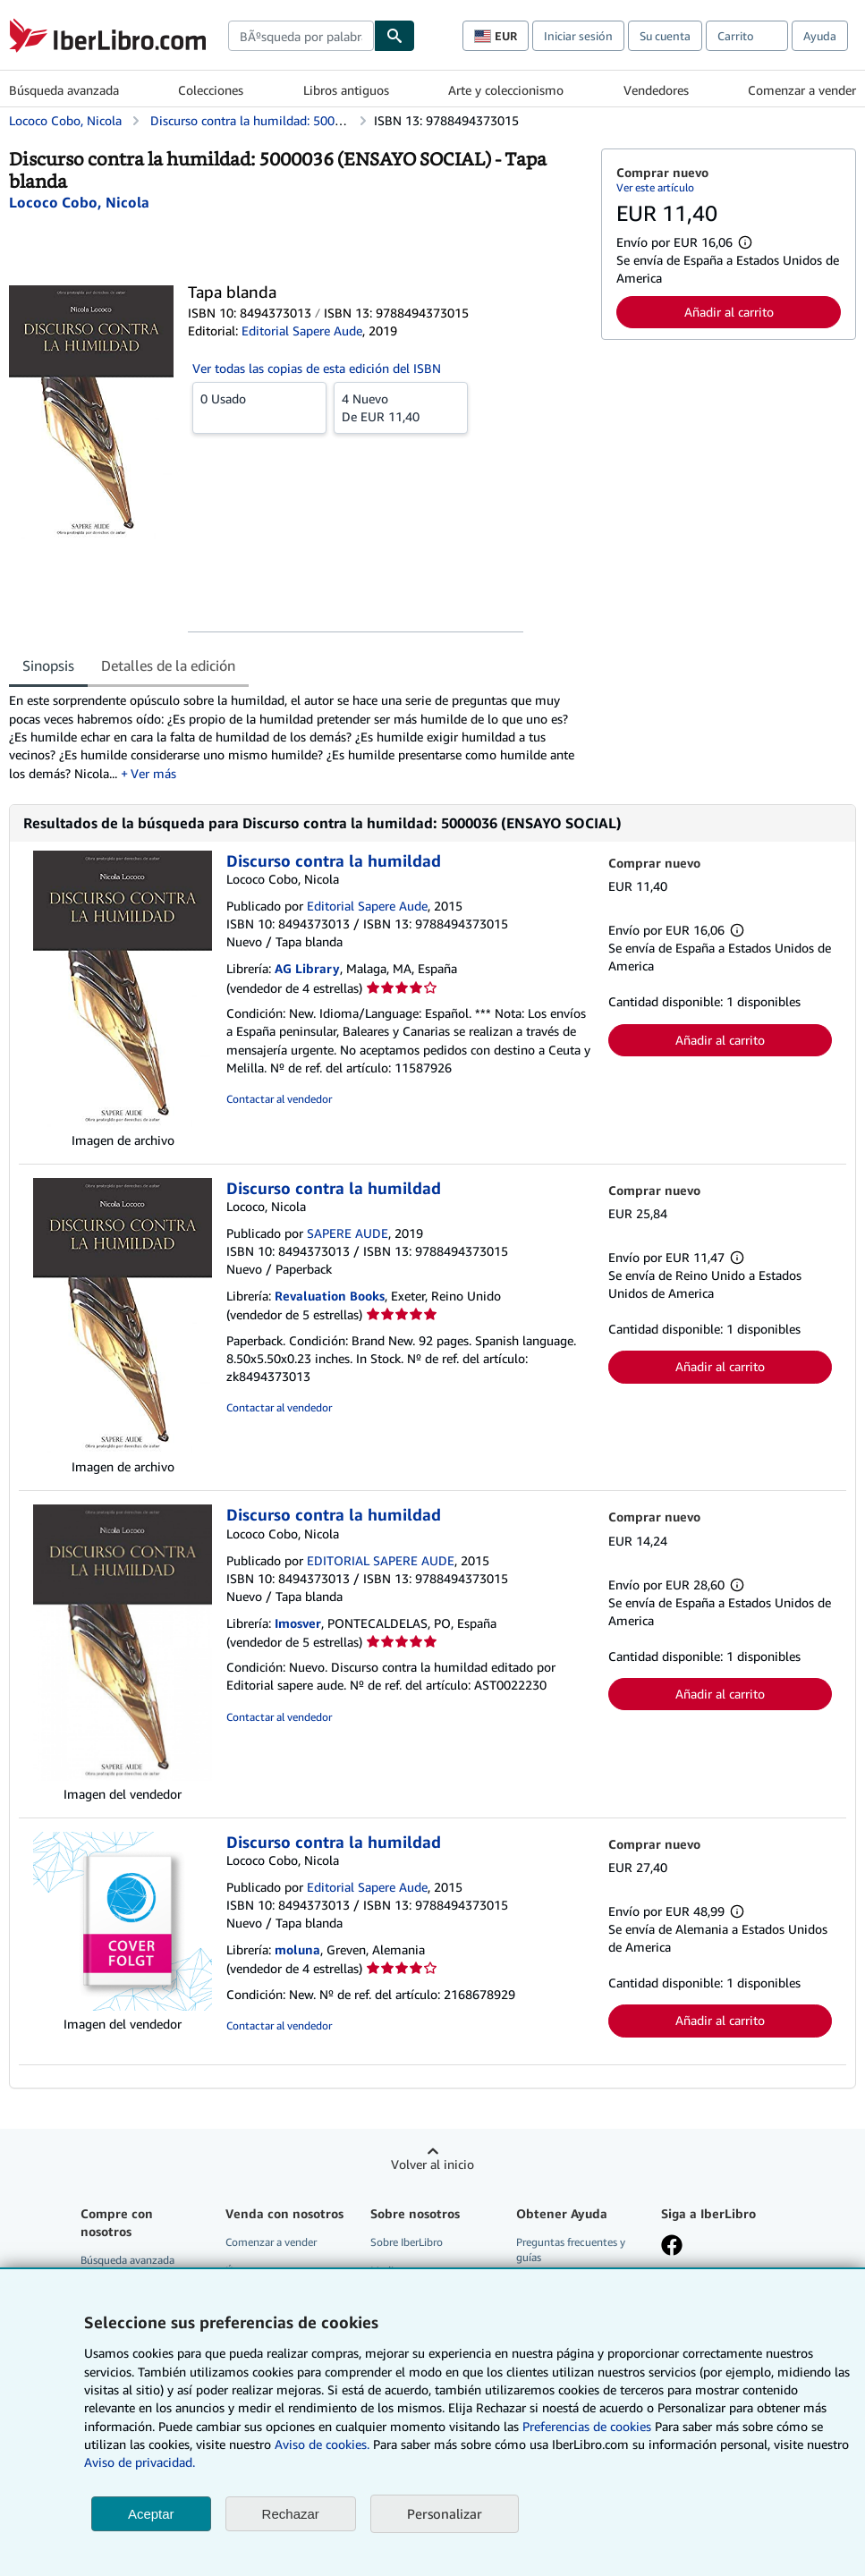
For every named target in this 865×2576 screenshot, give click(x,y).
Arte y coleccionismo (506, 89)
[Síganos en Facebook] (672, 2247)
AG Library (307, 968)
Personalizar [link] (444, 2513)
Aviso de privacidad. (139, 2462)
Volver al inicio (432, 2164)
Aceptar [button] (151, 2513)
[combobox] (301, 36)
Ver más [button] (153, 773)
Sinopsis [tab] (48, 665)
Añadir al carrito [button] (729, 311)
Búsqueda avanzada (64, 89)
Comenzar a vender (802, 89)
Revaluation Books (330, 1295)
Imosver (298, 1623)
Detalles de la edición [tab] (168, 665)
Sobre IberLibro (406, 2242)
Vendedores (656, 89)
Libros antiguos (346, 89)
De (401, 407)
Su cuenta (665, 36)
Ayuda (819, 36)
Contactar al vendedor (279, 1099)
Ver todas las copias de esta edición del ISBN (316, 368)
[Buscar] (394, 36)
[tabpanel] (298, 736)
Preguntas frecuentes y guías (570, 2249)
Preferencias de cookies (586, 2426)
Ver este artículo (655, 187)
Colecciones (210, 89)
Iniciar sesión (578, 36)
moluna (297, 1949)
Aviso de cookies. (322, 2444)
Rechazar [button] (290, 2513)
